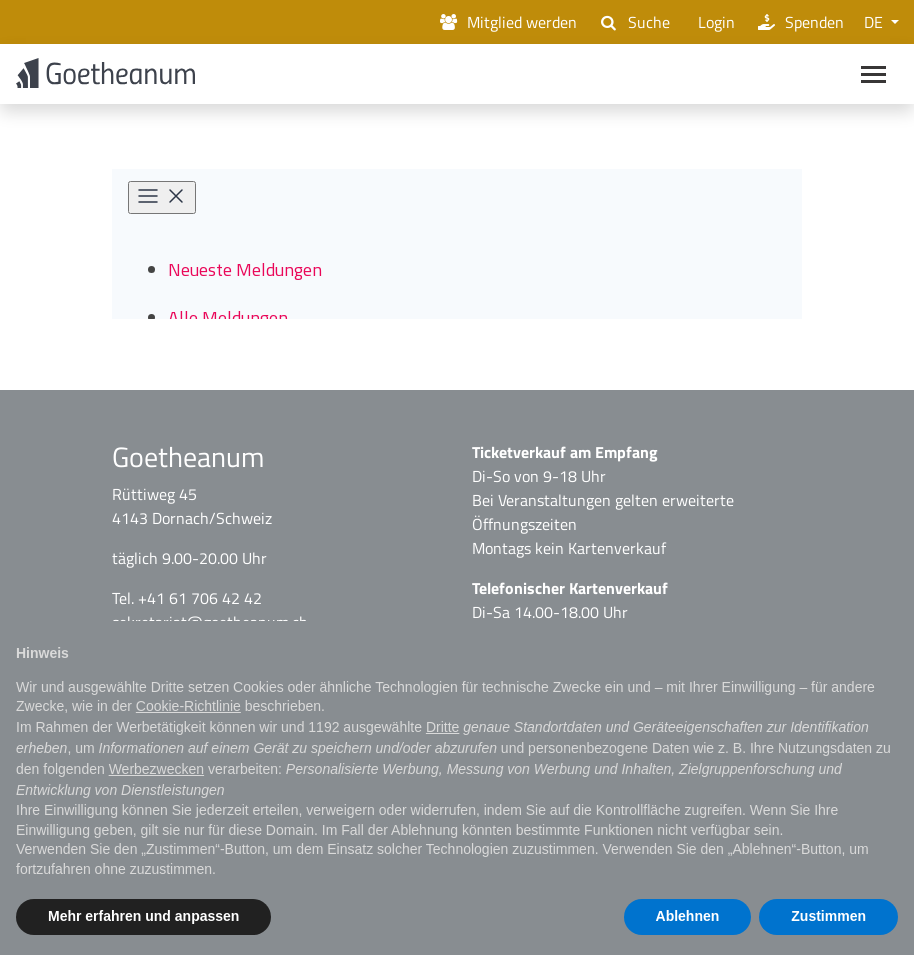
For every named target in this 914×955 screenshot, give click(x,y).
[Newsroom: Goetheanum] (457, 250)
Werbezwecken (156, 769)
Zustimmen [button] (828, 916)
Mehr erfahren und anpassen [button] (143, 916)
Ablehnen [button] (688, 916)
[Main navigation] (873, 76)
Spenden (799, 22)
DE (875, 22)
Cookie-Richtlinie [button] (188, 706)
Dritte (442, 727)
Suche (633, 22)
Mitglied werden (507, 22)
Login (712, 22)
